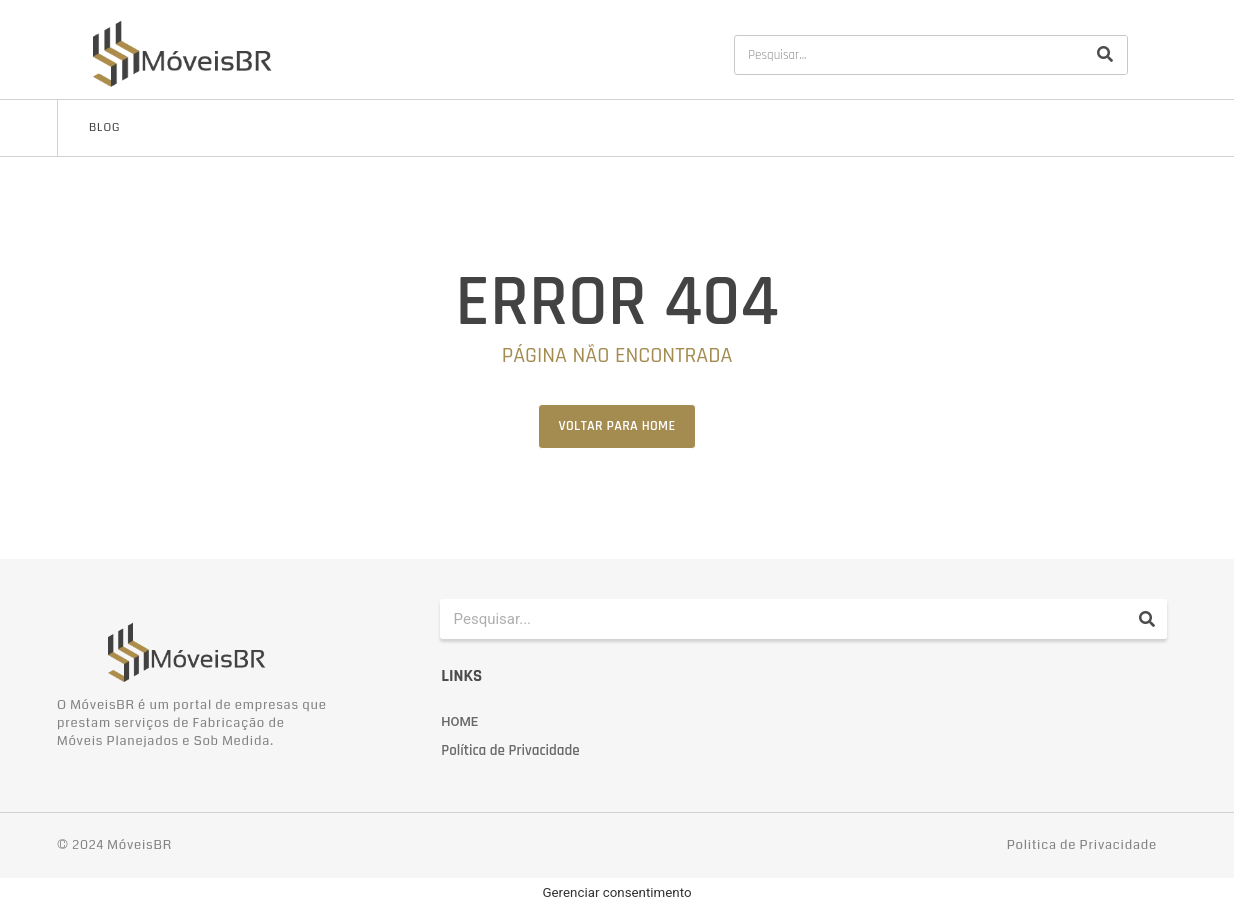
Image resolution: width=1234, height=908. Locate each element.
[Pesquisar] (1105, 55)
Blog (104, 127)
